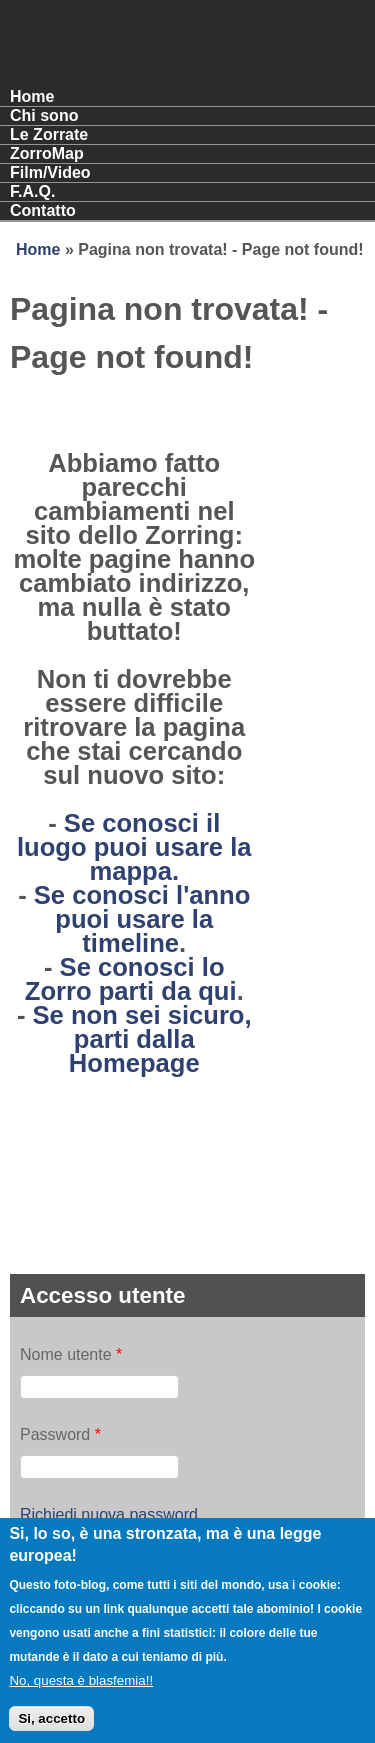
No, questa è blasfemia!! (81, 1692)
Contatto (43, 210)
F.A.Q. (32, 191)
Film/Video (50, 172)
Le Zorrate (49, 134)
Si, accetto (51, 1729)
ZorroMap (47, 153)
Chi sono (44, 115)
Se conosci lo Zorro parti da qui (131, 979)
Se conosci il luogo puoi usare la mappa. (134, 847)
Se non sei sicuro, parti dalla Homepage (142, 1039)
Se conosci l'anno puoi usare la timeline (142, 919)
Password (60, 1434)
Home (32, 96)
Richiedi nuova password (109, 1514)
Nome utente (71, 1354)
